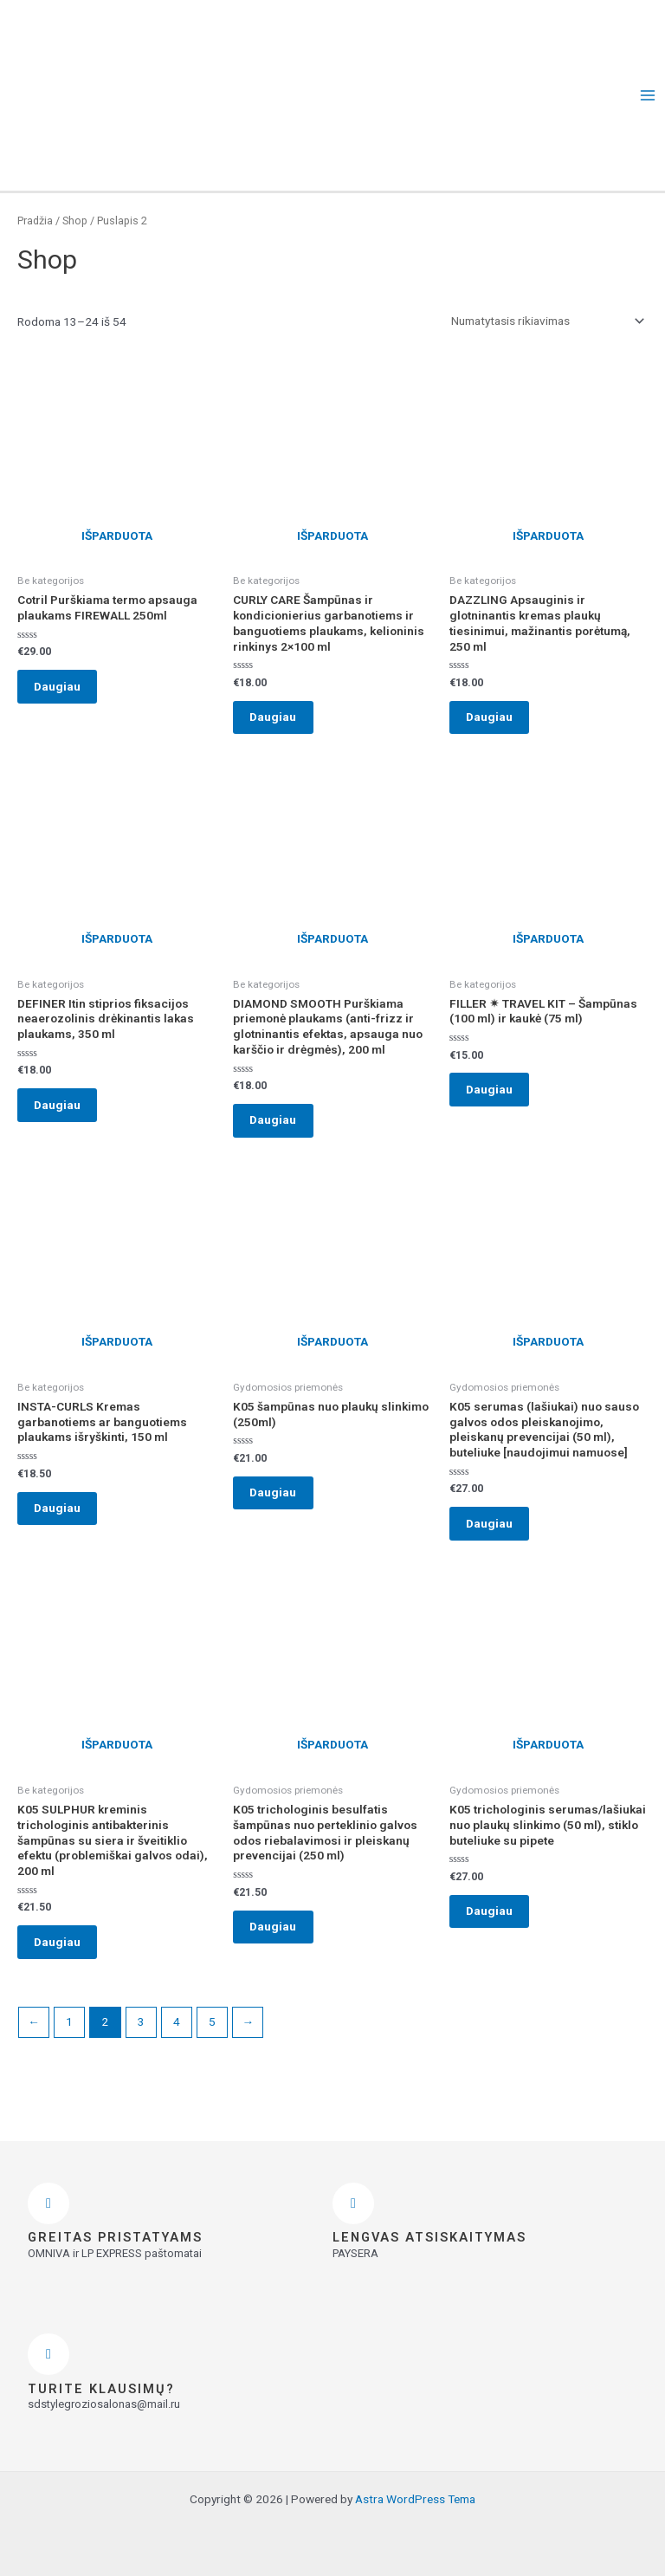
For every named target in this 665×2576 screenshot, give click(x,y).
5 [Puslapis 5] (212, 2047)
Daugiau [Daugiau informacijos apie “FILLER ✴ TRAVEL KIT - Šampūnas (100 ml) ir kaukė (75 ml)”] (497, 1099)
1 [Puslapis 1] (69, 2047)
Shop (74, 220)
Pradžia (35, 220)
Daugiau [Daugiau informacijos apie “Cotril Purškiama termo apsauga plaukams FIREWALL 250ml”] (65, 689)
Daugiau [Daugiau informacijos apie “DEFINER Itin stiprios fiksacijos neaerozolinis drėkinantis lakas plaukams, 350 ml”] (65, 1113)
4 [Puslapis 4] (176, 2047)
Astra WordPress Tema (415, 2499)
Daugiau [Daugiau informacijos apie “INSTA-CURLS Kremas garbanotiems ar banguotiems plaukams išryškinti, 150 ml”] (65, 1523)
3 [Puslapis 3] (141, 2047)
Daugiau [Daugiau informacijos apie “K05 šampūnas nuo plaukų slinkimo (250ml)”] (280, 1508)
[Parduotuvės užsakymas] (545, 320)
